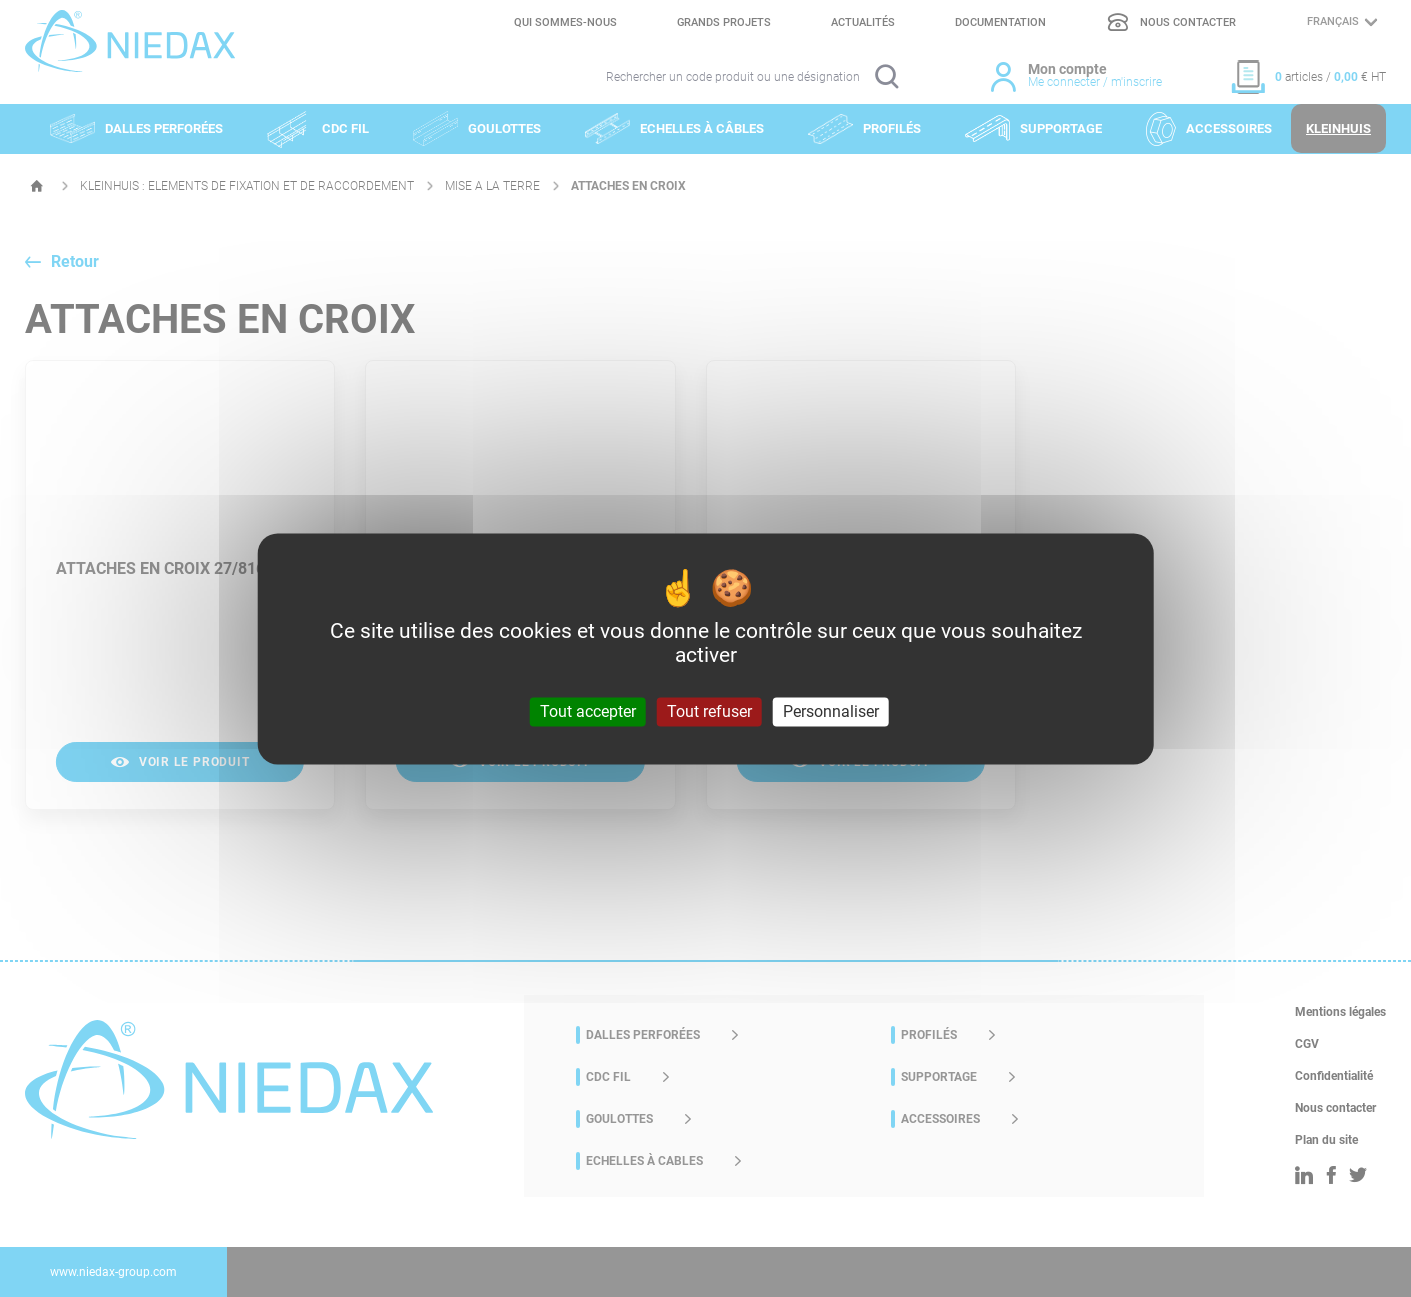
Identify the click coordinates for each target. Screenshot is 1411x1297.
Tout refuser (709, 711)
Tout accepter (588, 711)
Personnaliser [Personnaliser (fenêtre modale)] (831, 711)
